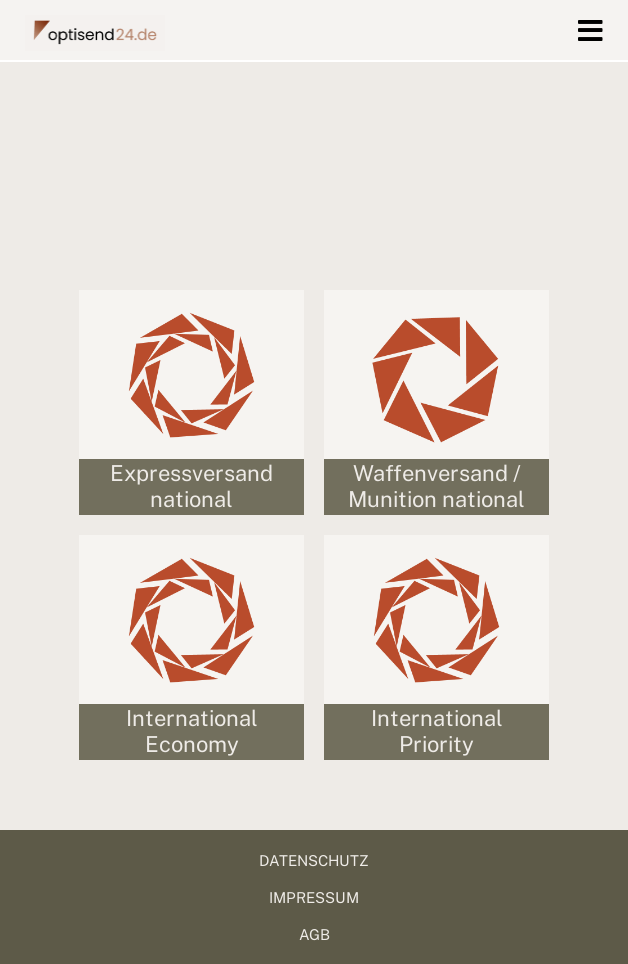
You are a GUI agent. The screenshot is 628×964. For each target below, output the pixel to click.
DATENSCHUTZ (314, 860)
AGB (314, 934)
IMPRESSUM (314, 897)
